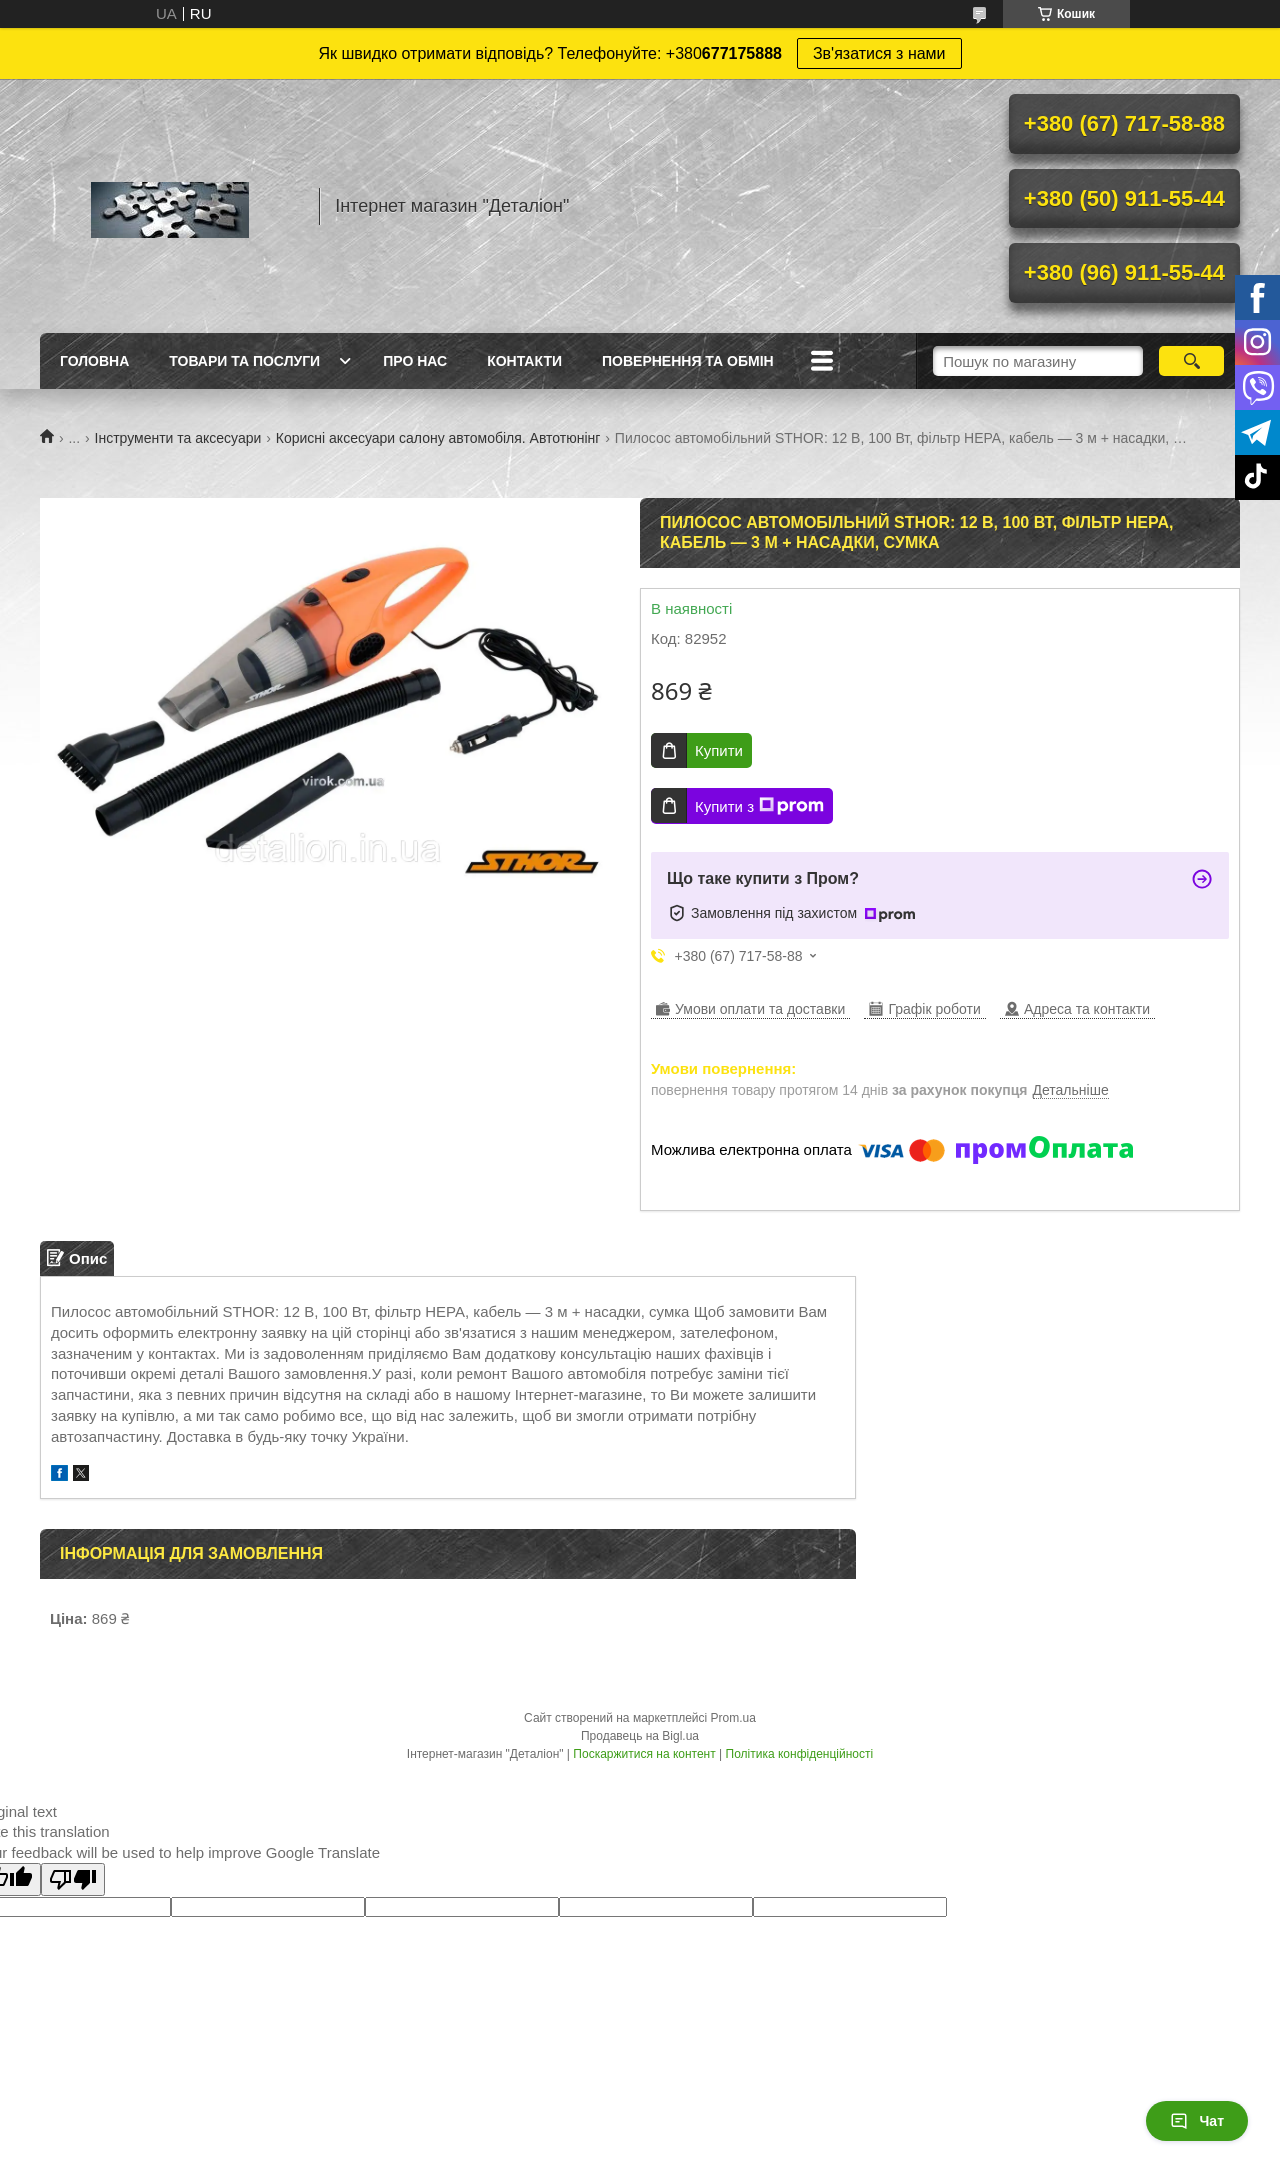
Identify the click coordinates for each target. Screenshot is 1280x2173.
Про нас (415, 361)
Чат (1197, 2121)
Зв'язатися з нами (879, 53)
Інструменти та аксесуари (178, 438)
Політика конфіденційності (800, 1754)
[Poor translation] (73, 1879)
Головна (94, 361)
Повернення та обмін (688, 361)
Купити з (759, 806)
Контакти (524, 361)
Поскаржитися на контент (644, 1754)
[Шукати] (1191, 361)
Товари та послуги (244, 361)
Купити (719, 750)
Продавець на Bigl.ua (640, 1736)
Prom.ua (733, 1718)
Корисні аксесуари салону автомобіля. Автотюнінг (438, 438)
